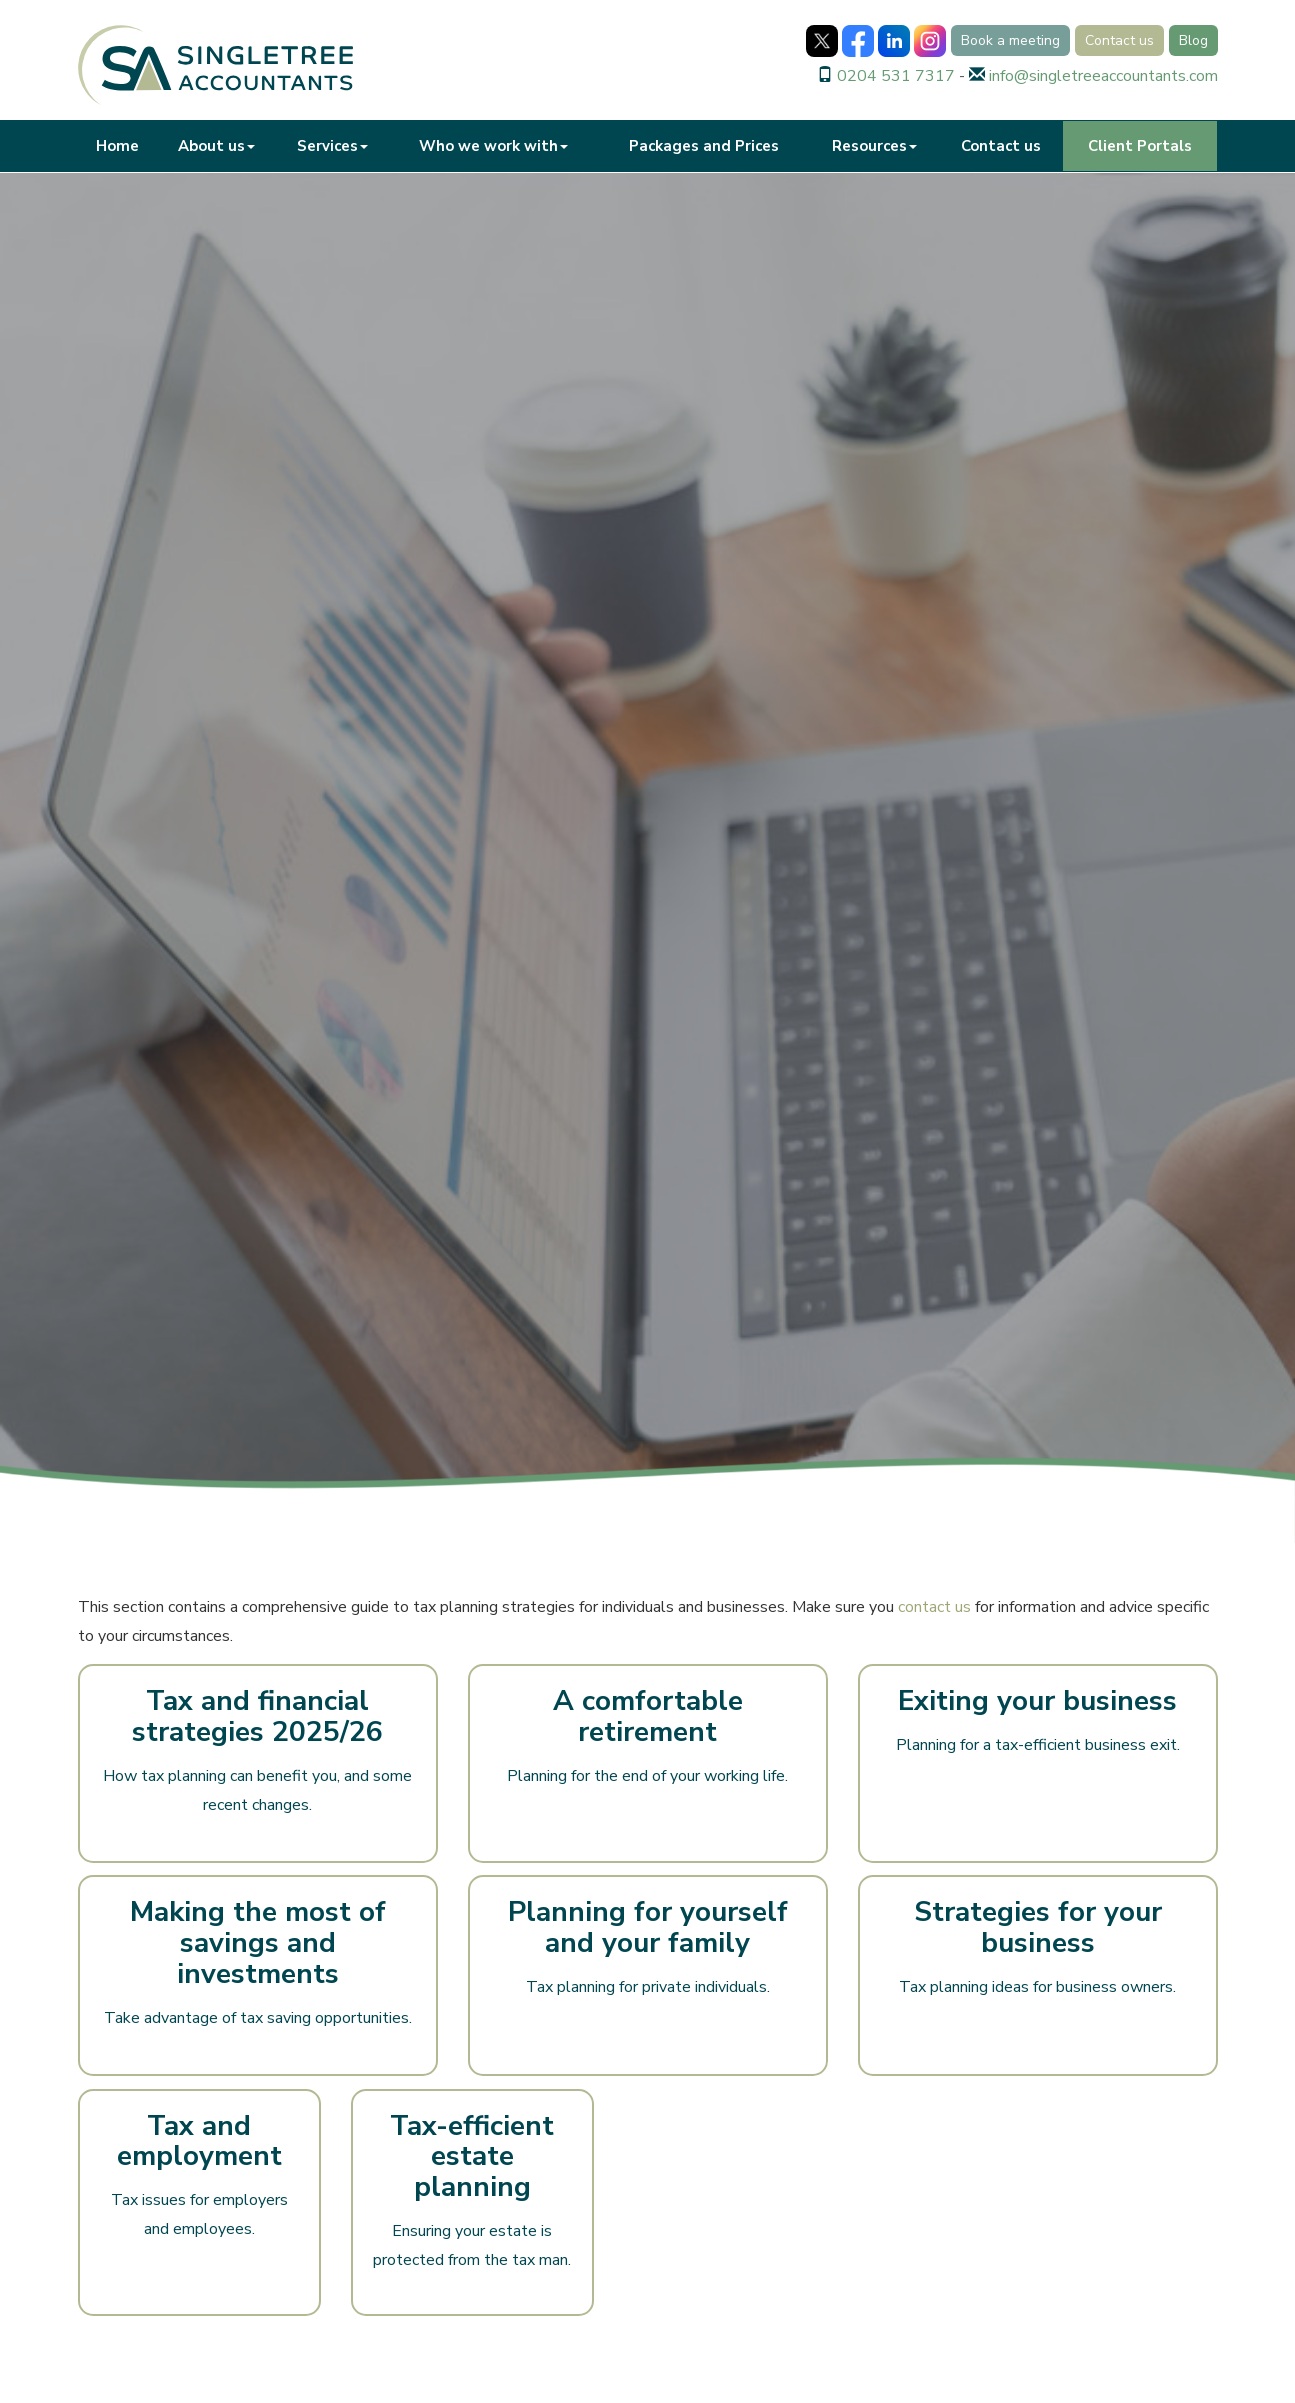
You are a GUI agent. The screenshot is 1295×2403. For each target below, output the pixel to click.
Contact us (1119, 40)
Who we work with (493, 146)
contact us (934, 1607)
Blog (1193, 40)
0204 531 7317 (896, 76)
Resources (874, 146)
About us (216, 146)
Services (332, 146)
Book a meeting (1010, 40)
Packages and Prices (704, 146)
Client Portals (1140, 146)
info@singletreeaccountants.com (1103, 76)
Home (117, 146)
